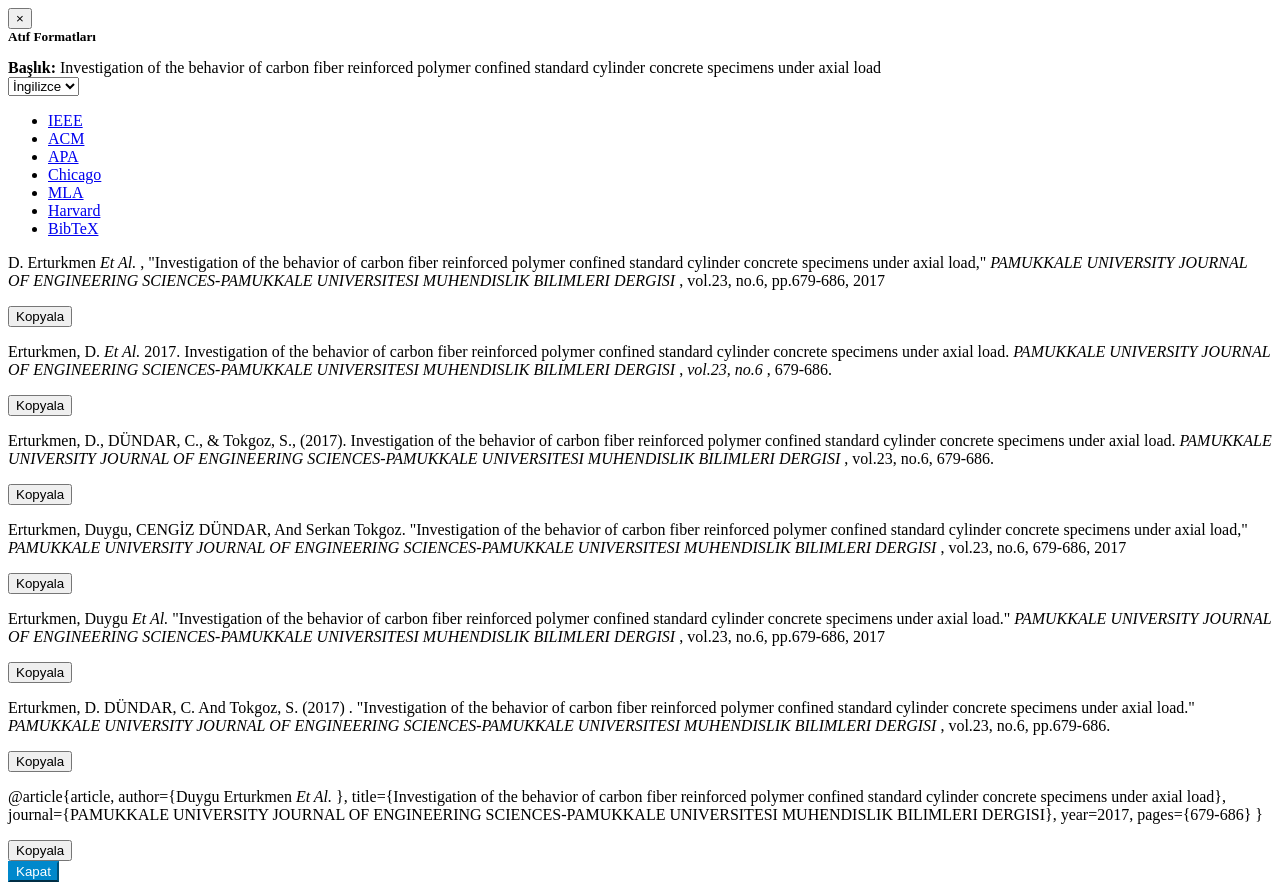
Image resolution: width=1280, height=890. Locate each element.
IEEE (65, 120)
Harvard (74, 210)
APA (63, 156)
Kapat (33, 871)
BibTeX (73, 228)
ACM (66, 138)
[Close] (20, 18)
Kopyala (40, 316)
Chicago (74, 174)
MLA (66, 192)
